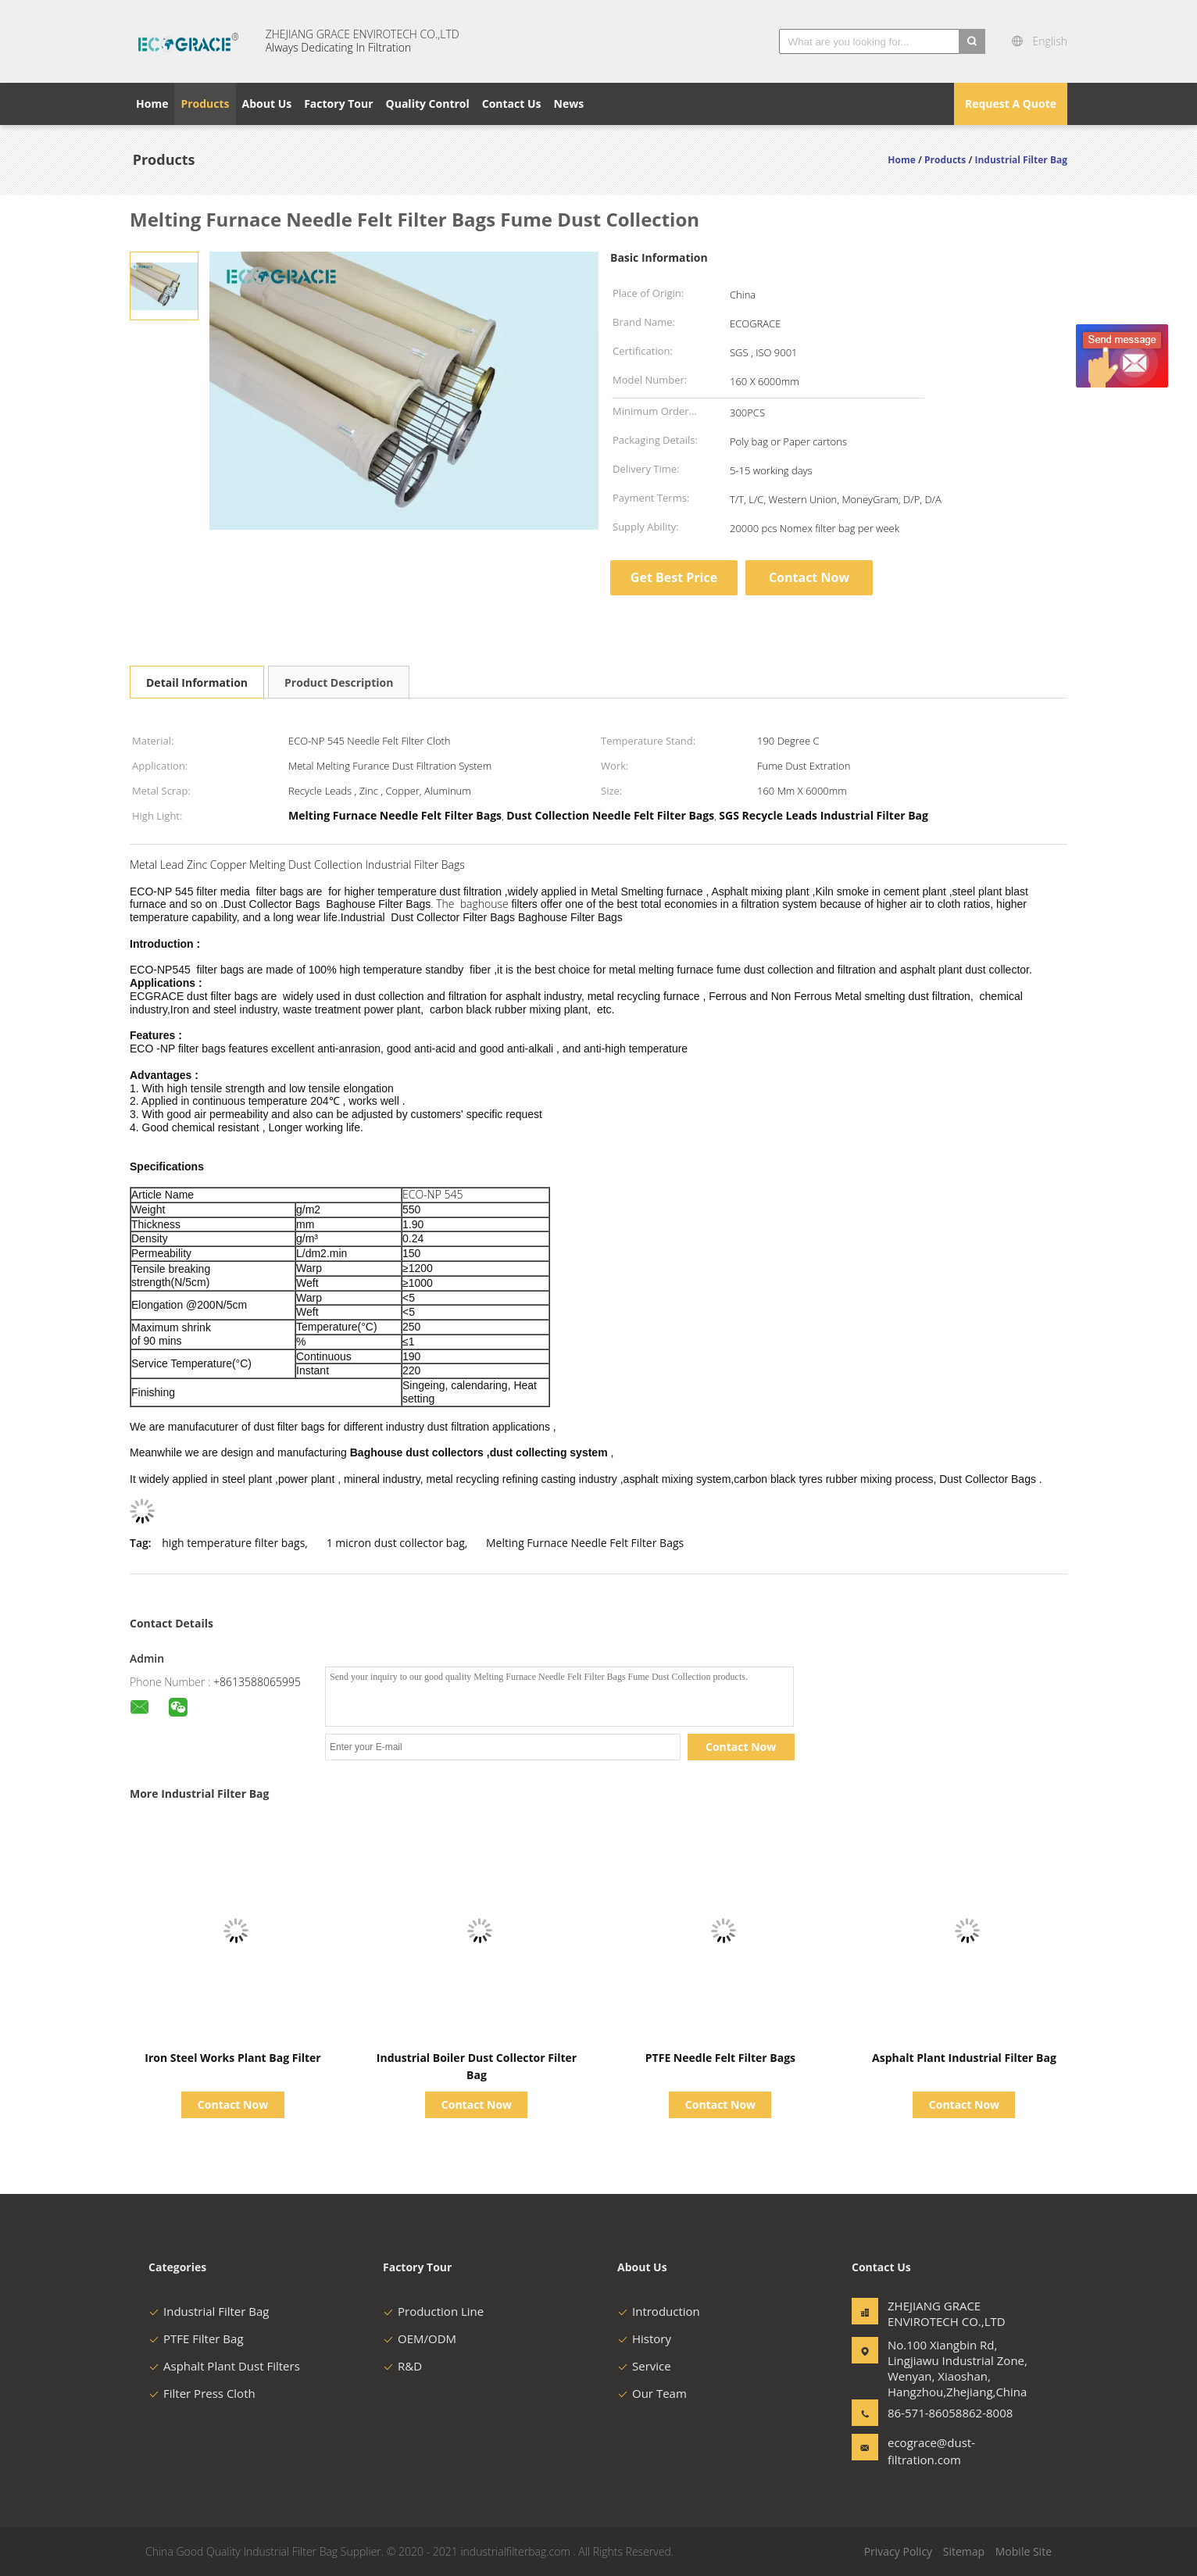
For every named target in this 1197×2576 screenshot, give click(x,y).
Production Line (433, 2311)
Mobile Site (1023, 2551)
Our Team (652, 2393)
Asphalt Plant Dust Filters (224, 2366)
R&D (402, 2366)
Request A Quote (1010, 103)
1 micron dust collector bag (396, 1542)
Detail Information (197, 682)
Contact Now (809, 577)
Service (644, 2366)
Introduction (658, 2311)
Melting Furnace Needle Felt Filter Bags (585, 1542)
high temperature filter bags (233, 1542)
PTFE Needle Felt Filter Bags (720, 2057)
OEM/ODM (419, 2338)
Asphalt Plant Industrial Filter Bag (964, 2057)
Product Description (338, 682)
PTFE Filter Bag (196, 2338)
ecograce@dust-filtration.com (931, 2451)
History (644, 2338)
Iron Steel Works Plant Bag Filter (232, 2057)
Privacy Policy (898, 2551)
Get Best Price (674, 577)
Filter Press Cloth (201, 2393)
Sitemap (963, 2551)
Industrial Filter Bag (208, 2311)
